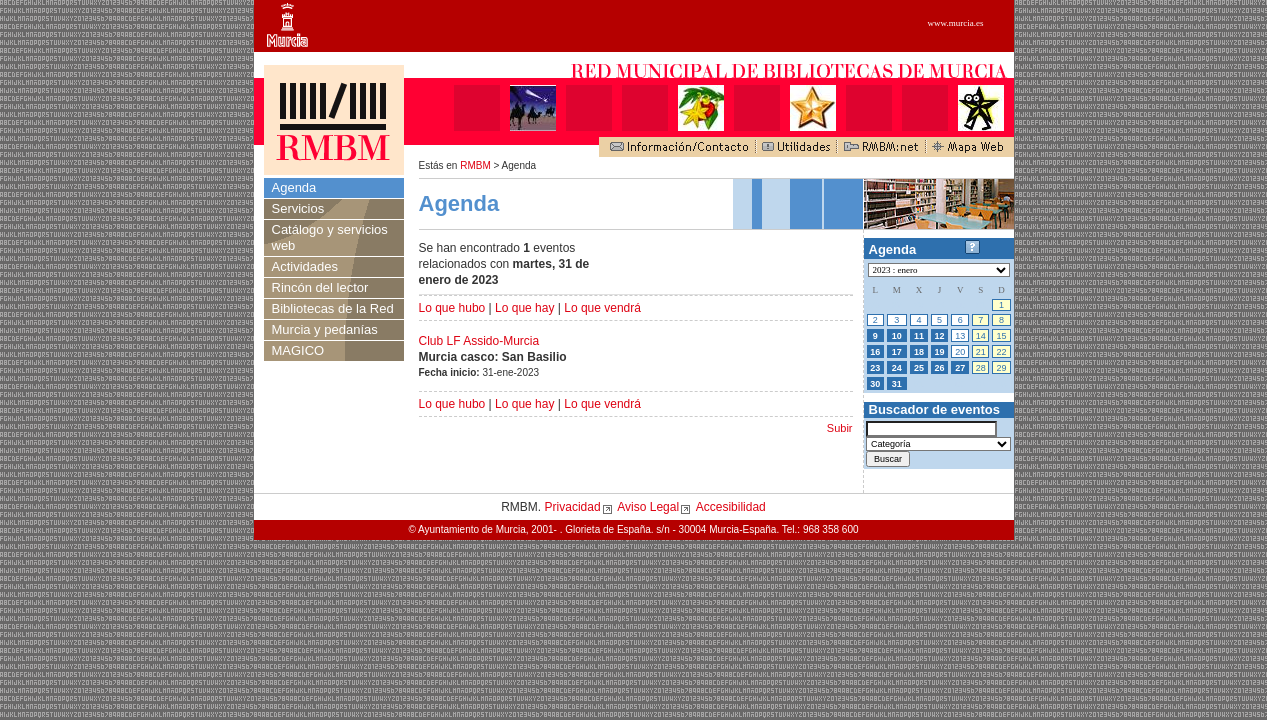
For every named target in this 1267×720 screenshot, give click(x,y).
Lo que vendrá (602, 308)
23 (875, 368)
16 (875, 352)
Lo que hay (524, 308)
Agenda (294, 187)
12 (940, 336)
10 (897, 336)
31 (897, 384)
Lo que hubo (452, 308)
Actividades (305, 266)
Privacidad (573, 507)
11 (919, 336)
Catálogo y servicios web (330, 237)
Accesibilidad (731, 507)
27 (960, 368)
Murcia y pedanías (325, 329)
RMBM (475, 165)
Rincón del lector (320, 287)
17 (897, 352)
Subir (840, 428)
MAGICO (298, 350)
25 (919, 368)
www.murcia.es (956, 23)
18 (919, 352)
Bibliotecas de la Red (333, 308)
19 (940, 352)
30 (875, 384)
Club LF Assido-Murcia (479, 341)
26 (940, 368)
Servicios (298, 208)
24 (897, 368)
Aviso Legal (648, 507)
